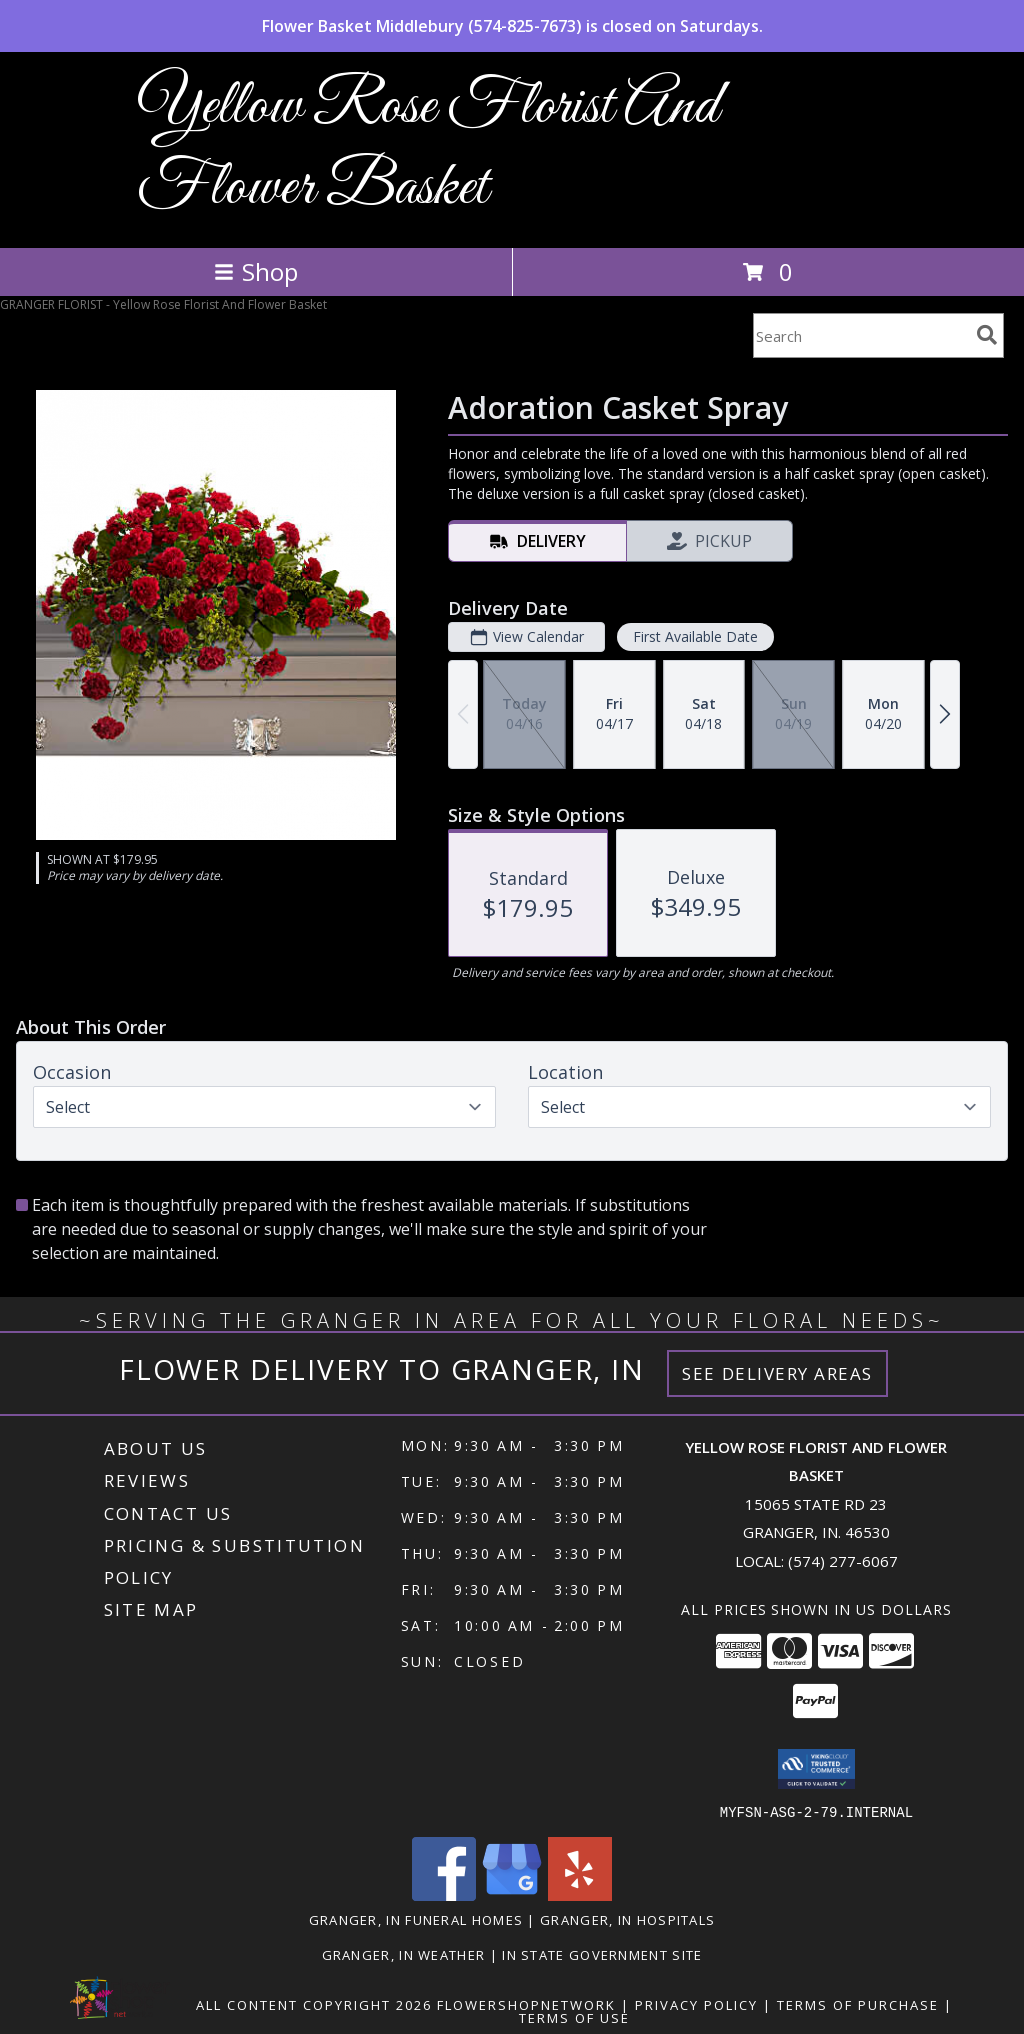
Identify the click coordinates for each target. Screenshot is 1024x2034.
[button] (816, 1769)
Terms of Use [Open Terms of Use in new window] (574, 2017)
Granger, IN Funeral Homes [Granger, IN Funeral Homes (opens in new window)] (416, 1919)
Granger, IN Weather (404, 1954)
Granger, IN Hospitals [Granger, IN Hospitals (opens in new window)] (627, 1919)
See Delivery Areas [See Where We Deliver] (777, 1373)
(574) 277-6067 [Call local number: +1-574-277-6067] (843, 1561)
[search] (987, 335)
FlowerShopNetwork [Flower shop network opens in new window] (526, 2004)
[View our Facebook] (444, 1894)
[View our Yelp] (580, 1894)
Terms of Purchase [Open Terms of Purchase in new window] (858, 2004)
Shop (256, 271)
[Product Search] (861, 335)
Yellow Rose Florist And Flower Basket (428, 148)
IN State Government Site (602, 1954)
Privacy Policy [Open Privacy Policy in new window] (696, 2004)
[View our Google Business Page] (512, 1894)
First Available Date (695, 636)
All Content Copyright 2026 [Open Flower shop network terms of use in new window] (314, 2004)
